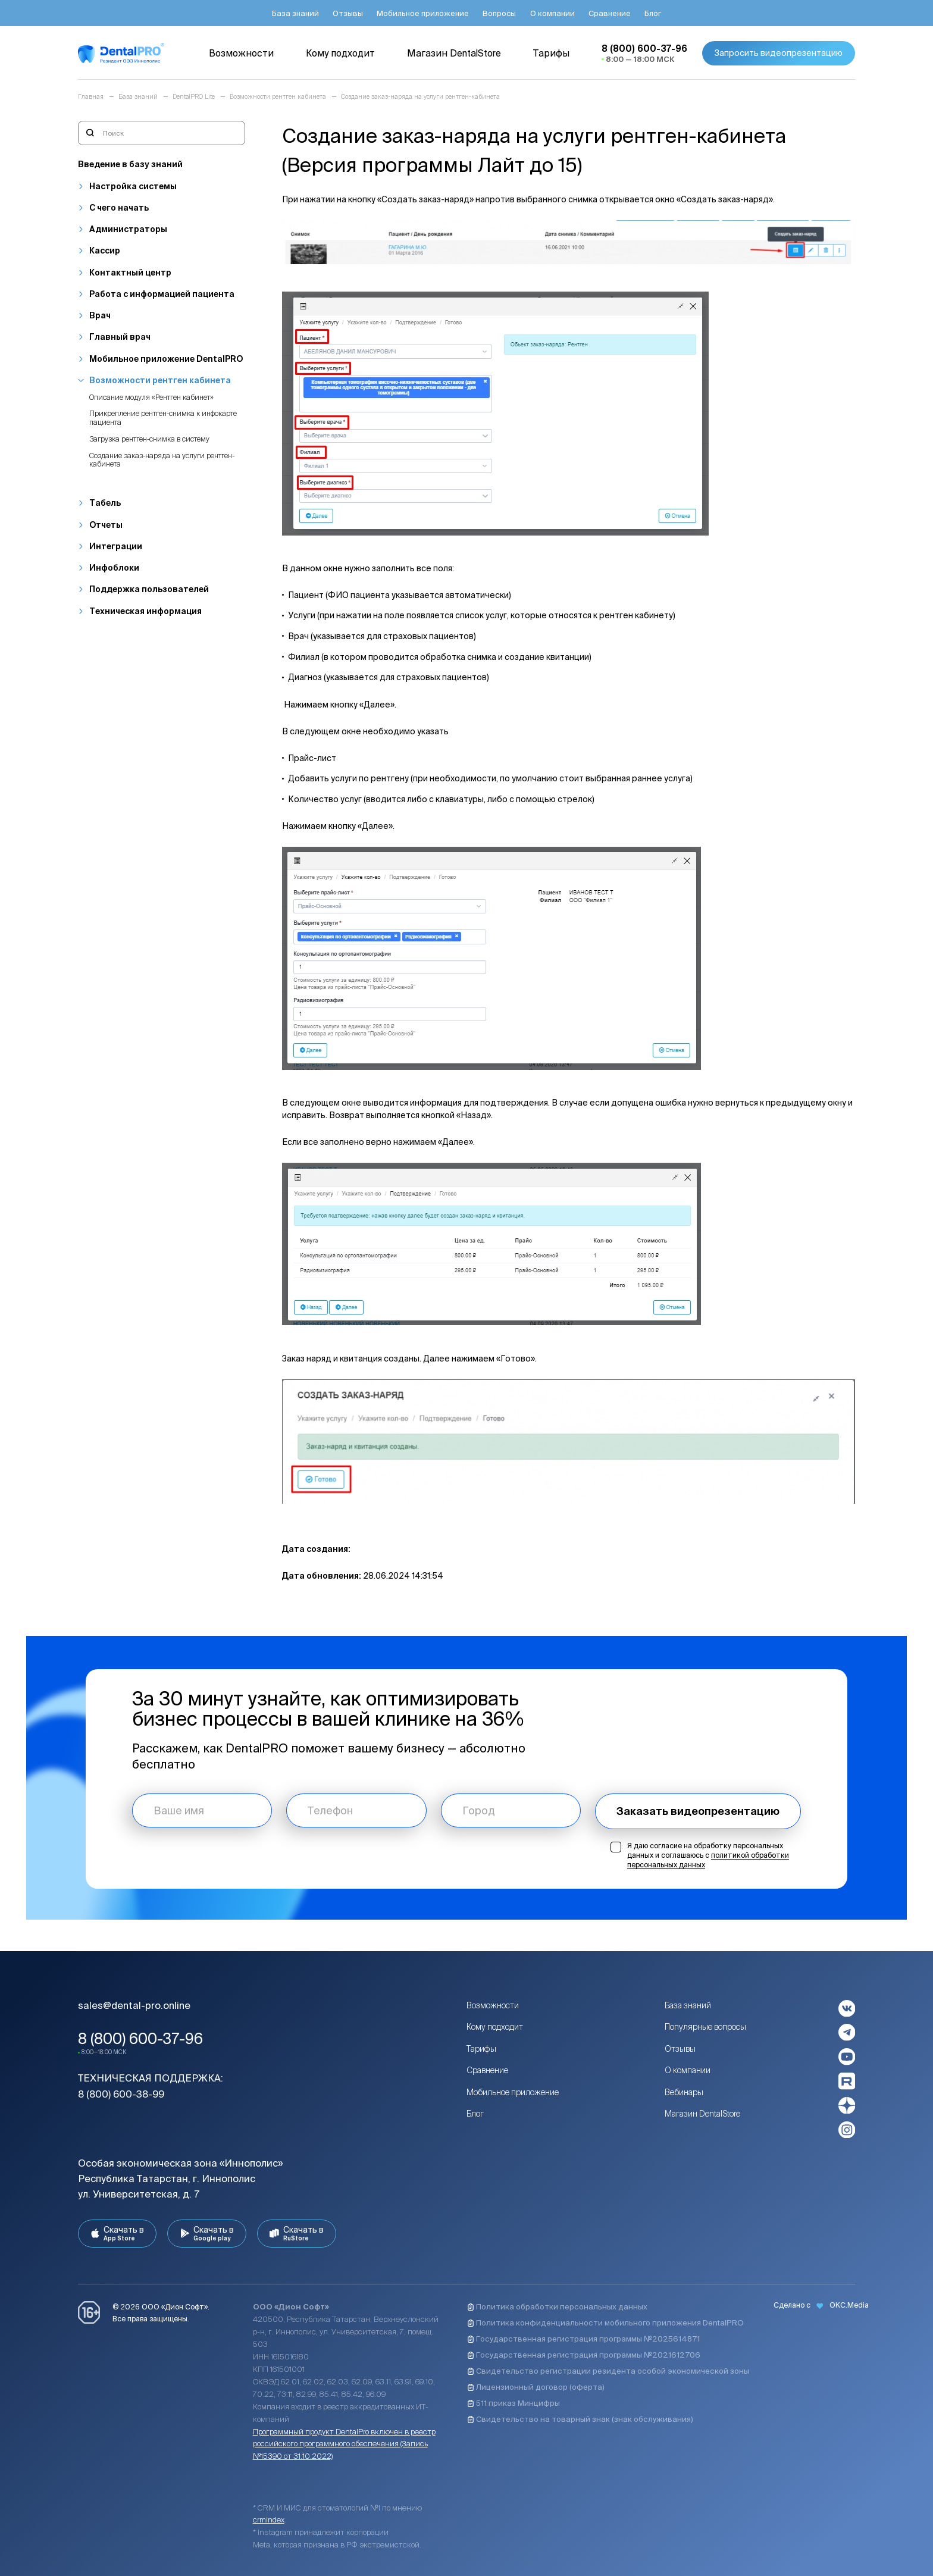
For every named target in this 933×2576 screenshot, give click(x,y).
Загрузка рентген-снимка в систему (149, 439)
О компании (687, 2070)
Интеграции (115, 546)
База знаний (688, 2005)
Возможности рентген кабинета (160, 380)
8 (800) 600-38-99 (121, 2094)
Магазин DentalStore (702, 2113)
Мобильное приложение (513, 2092)
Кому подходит (495, 2027)
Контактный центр (130, 272)
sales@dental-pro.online (134, 2005)
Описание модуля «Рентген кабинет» (151, 397)
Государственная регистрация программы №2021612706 (583, 2354)
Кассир (104, 250)
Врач (100, 315)
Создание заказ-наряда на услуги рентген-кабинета (161, 460)
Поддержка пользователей (149, 589)
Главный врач (120, 337)
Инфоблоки (114, 567)
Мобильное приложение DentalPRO (166, 359)
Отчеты (106, 525)
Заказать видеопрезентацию (697, 1811)
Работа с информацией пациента (161, 294)
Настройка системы (133, 186)
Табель (105, 503)
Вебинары (684, 2092)
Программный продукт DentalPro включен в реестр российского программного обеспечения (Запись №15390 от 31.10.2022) (344, 2444)
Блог (475, 2113)
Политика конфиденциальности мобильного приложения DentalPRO (605, 2322)
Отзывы (680, 2049)
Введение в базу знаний (130, 164)
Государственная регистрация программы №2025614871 (583, 2338)
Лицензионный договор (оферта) (536, 2387)
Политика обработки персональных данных (557, 2306)
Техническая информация (145, 611)
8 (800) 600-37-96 (140, 2038)
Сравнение (487, 2070)
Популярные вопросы (705, 2027)
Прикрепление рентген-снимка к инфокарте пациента (163, 417)
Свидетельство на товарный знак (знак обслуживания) (580, 2419)
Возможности (493, 2005)
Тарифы (481, 2049)
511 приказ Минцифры (513, 2403)
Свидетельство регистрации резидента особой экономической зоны (608, 2371)
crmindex (268, 2519)
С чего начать (119, 207)
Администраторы (128, 229)
